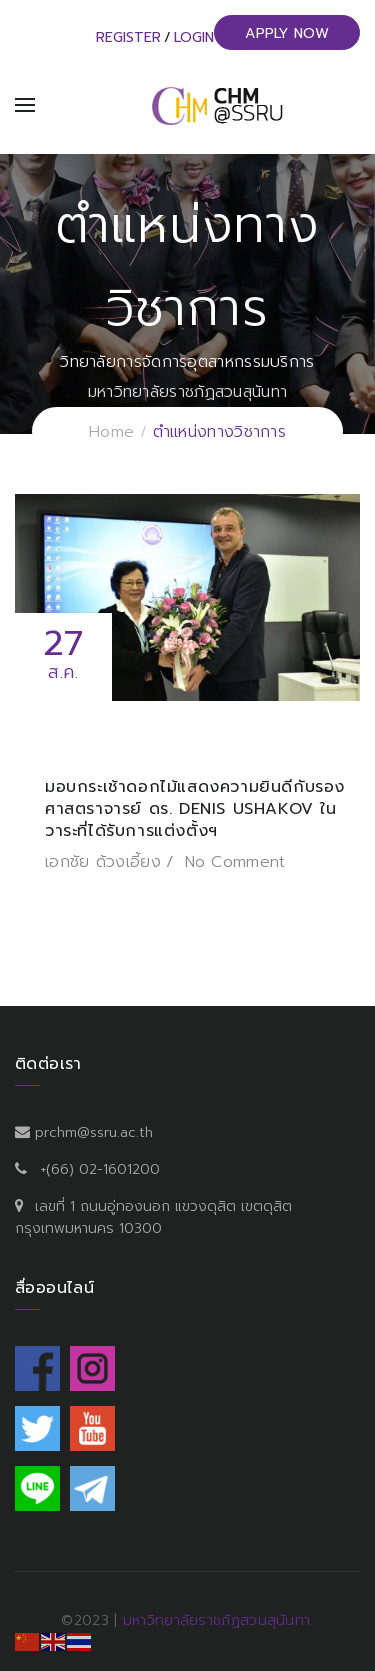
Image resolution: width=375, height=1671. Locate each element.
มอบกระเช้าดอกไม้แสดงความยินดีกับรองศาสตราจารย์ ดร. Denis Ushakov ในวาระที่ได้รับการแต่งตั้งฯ (195, 809)
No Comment (235, 862)
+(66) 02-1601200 (100, 1169)
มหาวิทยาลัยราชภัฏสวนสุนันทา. (218, 1620)
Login (194, 37)
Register (128, 37)
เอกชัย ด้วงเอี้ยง (103, 862)
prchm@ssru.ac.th (94, 1132)
